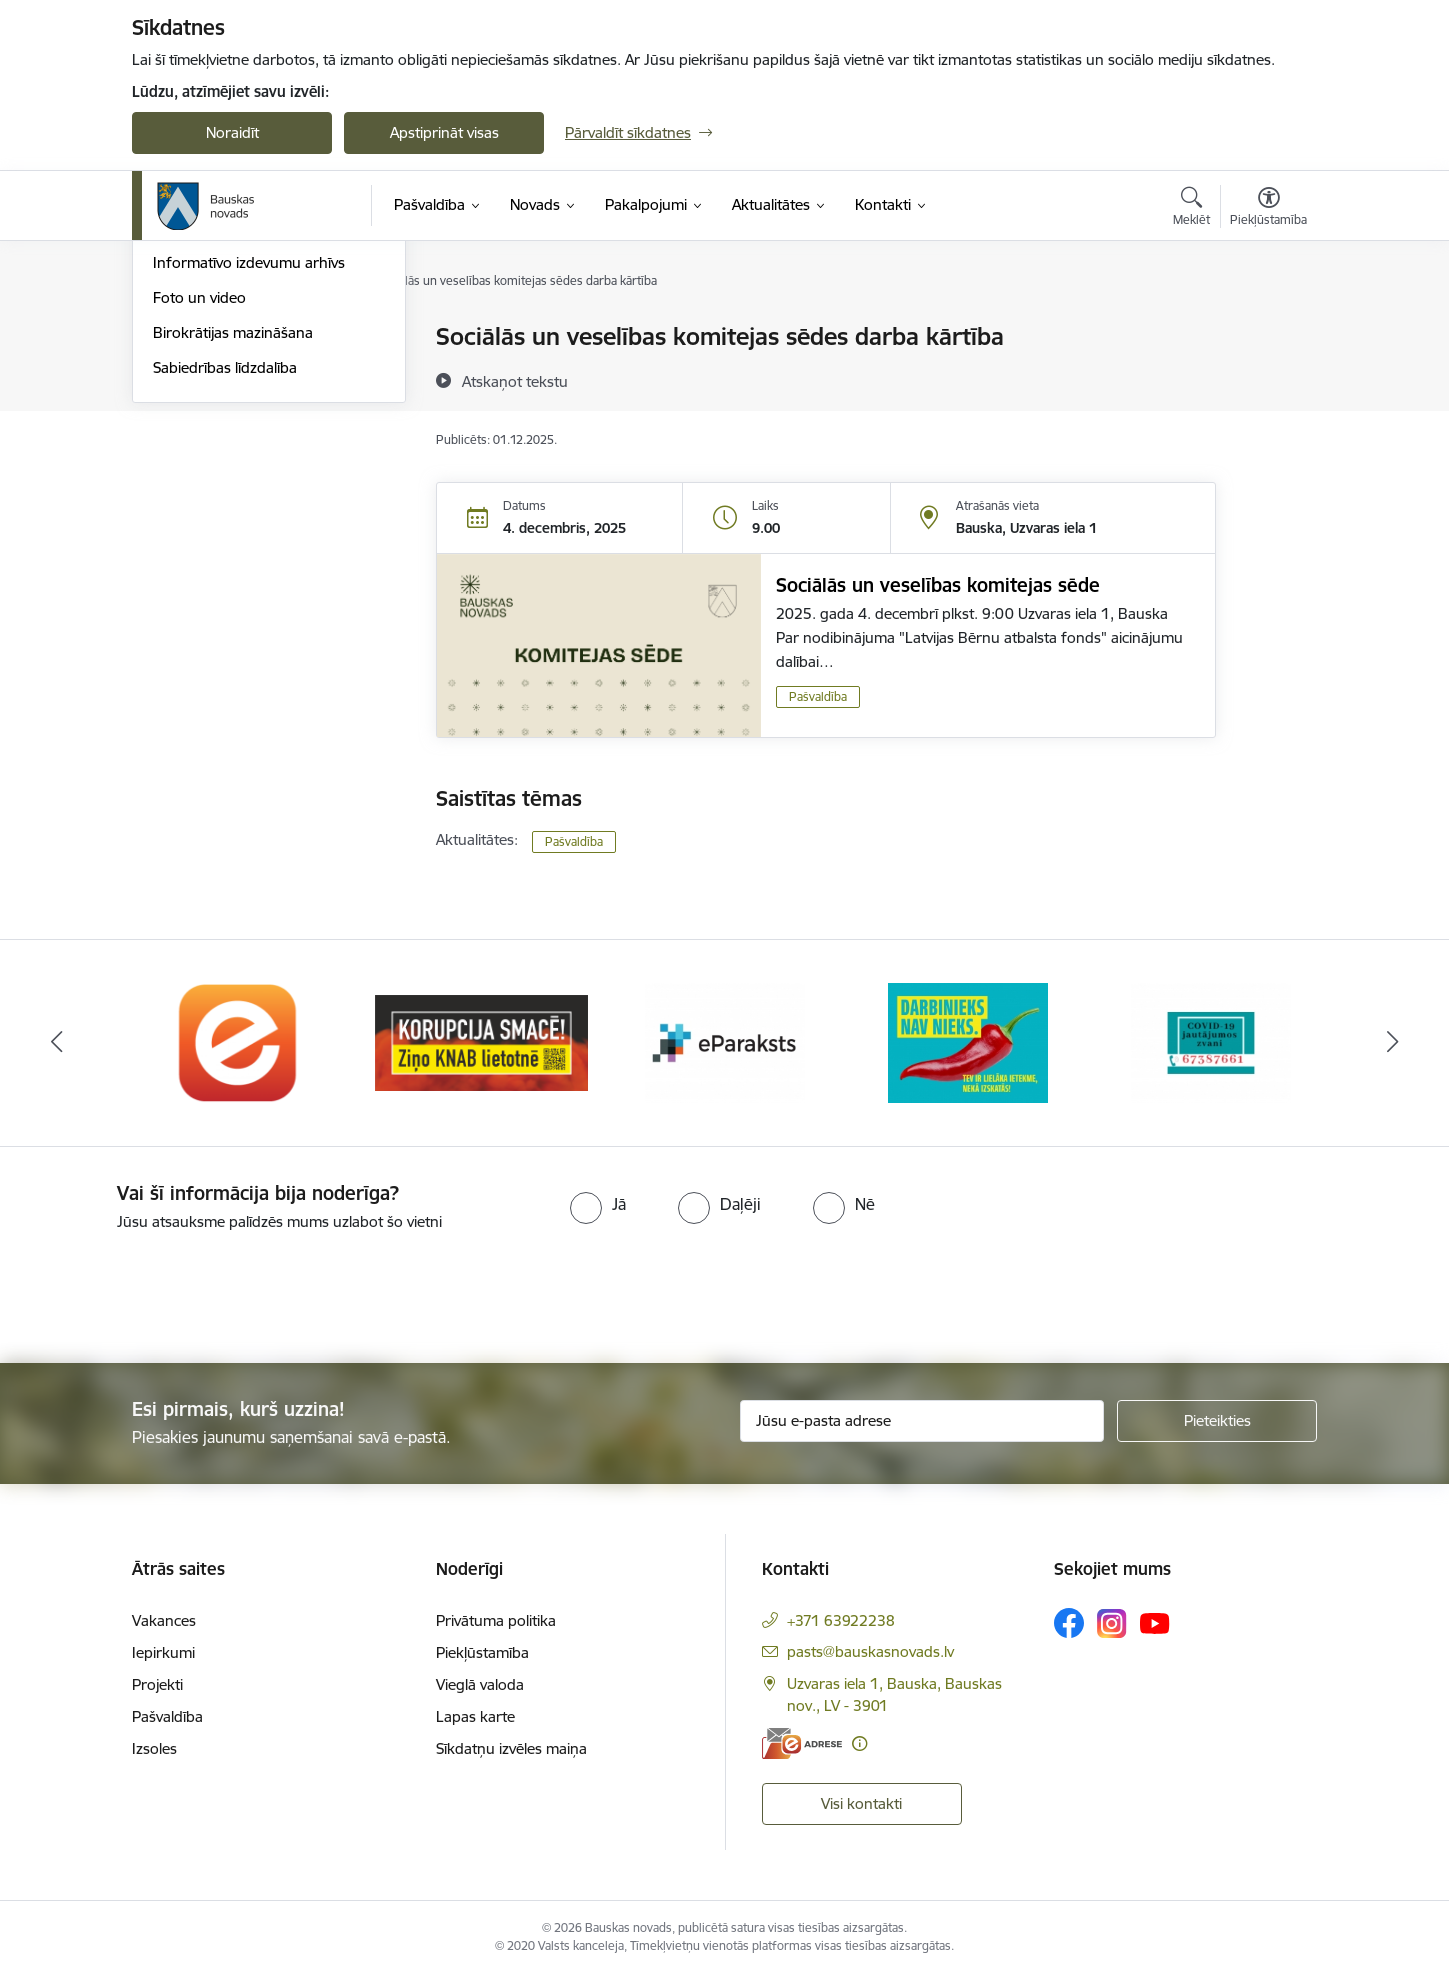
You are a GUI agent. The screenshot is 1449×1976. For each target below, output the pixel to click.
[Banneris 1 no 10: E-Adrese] (239, 1041)
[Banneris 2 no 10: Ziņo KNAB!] (481, 1041)
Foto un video (199, 511)
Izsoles (154, 1748)
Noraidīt (232, 132)
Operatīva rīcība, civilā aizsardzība (264, 337)
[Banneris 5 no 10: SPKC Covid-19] (1211, 1041)
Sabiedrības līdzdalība (225, 581)
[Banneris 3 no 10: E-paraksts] (725, 1041)
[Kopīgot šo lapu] (1268, 378)
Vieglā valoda (480, 1684)
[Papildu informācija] (859, 1743)
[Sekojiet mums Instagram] (1112, 1623)
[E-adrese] (802, 1743)
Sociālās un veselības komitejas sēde (938, 585)
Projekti (157, 1684)
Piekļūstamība (482, 1652)
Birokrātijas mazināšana (233, 546)
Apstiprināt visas (444, 132)
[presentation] (167, 1289)
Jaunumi (181, 407)
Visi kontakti (861, 1803)
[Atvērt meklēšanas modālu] (1191, 209)
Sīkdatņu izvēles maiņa (511, 1748)
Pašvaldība (818, 696)
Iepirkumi (163, 1652)
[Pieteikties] (1217, 1421)
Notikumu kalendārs (221, 372)
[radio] (598, 1204)
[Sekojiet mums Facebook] (1069, 1623)
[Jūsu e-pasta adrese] (922, 1421)
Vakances (164, 1620)
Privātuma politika (496, 1620)
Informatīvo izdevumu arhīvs (249, 476)
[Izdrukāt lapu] (1268, 328)
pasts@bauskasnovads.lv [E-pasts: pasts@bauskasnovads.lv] (870, 1651)
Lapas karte (475, 1716)
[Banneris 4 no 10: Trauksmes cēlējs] (968, 1041)
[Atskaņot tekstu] (515, 381)
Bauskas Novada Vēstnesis (242, 442)
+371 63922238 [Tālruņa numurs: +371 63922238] (841, 1620)
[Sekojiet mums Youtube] (1155, 1622)
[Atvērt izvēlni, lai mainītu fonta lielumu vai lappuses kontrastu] (1268, 209)
